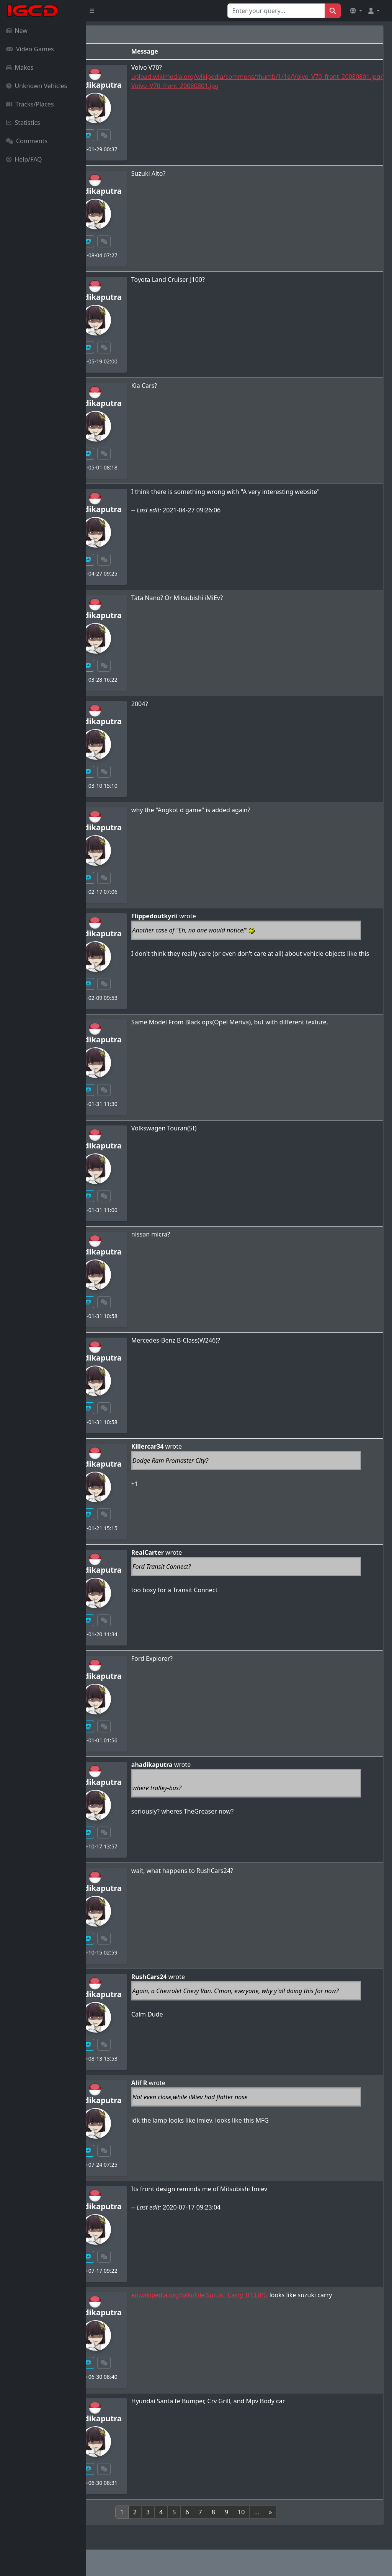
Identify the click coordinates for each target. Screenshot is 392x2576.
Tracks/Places (30, 104)
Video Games (30, 49)
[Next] (313, 2512)
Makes (19, 67)
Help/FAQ (24, 159)
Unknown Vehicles (36, 86)
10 (284, 2512)
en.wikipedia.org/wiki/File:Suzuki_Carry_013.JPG (285, 2295)
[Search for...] (276, 10)
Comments (26, 141)
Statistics (23, 122)
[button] (356, 10)
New (17, 30)
